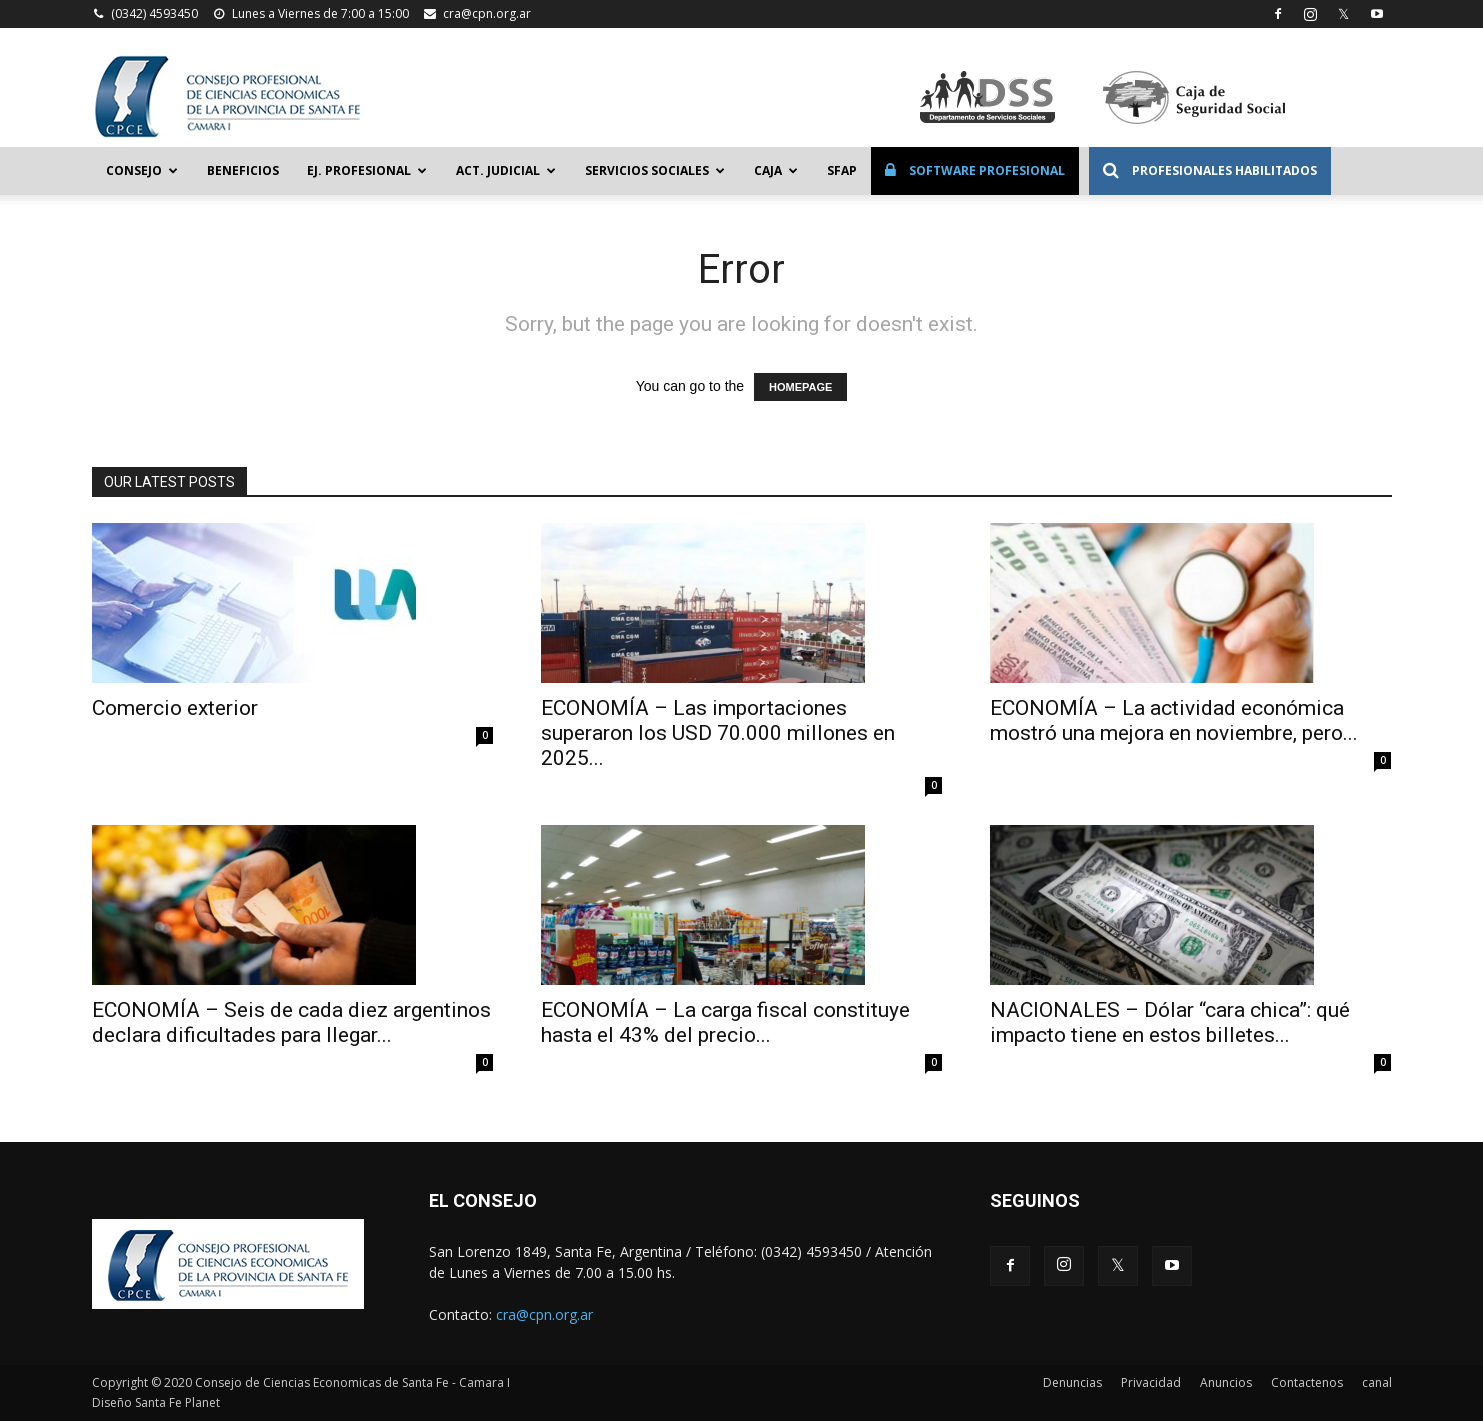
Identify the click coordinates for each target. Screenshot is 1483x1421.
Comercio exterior (175, 708)
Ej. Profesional (367, 170)
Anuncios (1226, 1382)
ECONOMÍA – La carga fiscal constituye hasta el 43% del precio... (725, 1022)
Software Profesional (975, 170)
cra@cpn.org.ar (487, 13)
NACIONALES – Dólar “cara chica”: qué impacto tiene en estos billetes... (1170, 1022)
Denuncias (1072, 1382)
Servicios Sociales (655, 170)
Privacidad (1151, 1382)
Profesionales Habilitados (1210, 170)
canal (1377, 1382)
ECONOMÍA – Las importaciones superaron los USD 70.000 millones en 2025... (718, 733)
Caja (776, 170)
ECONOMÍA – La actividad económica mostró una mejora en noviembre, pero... (1174, 720)
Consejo (142, 170)
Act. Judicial (506, 170)
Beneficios (243, 170)
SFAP (842, 170)
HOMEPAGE (800, 387)
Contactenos (1307, 1382)
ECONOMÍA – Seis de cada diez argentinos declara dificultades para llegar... (291, 1022)
